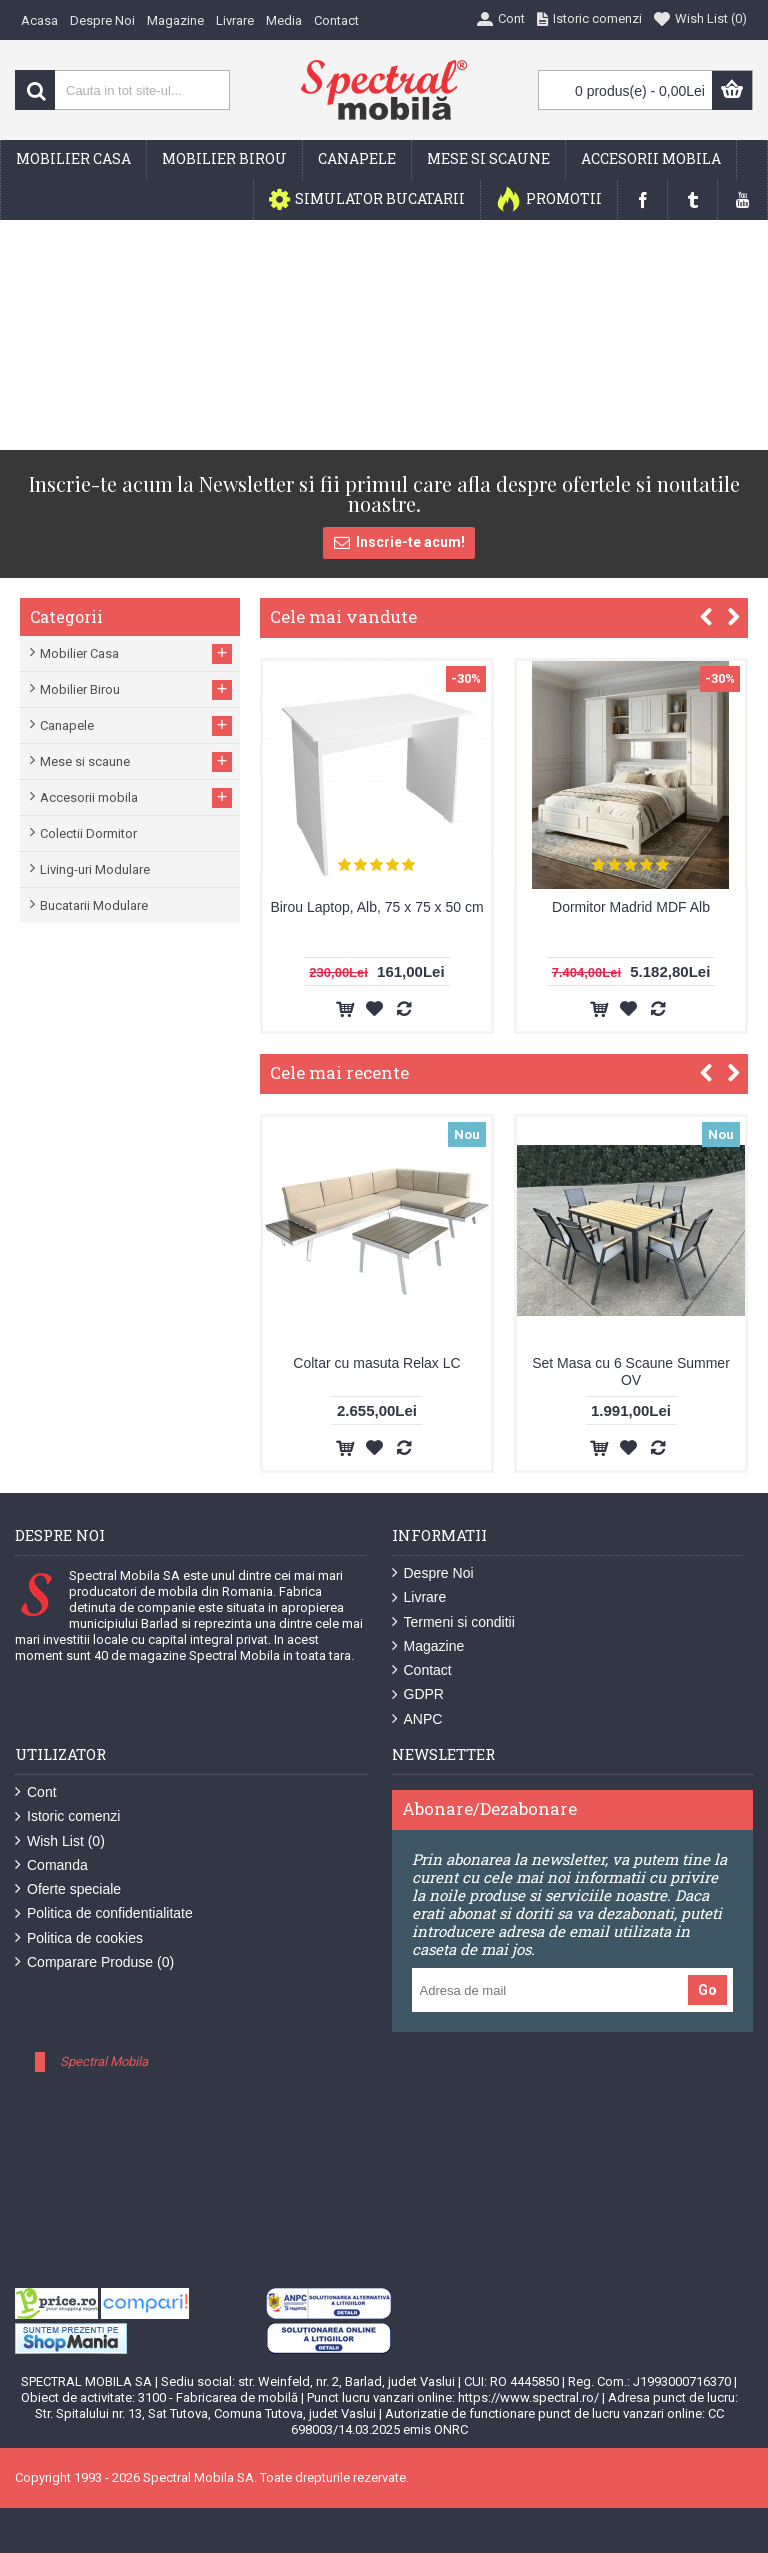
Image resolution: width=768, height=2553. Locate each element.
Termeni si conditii (453, 1622)
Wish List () (60, 1841)
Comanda (51, 1865)
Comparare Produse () (94, 1962)
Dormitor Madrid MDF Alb (631, 907)
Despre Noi (433, 1573)
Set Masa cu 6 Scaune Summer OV (631, 1371)
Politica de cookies (79, 1938)
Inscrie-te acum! (399, 543)
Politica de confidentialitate (104, 1913)
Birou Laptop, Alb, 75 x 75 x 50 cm (376, 907)
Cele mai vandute (343, 616)
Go (707, 1990)
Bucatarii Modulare (94, 905)
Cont (36, 1792)
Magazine (428, 1646)
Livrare (419, 1597)
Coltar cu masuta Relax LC (376, 1363)
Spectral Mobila (104, 2061)
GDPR (418, 1694)
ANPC (417, 1719)
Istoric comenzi (67, 1816)
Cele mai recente (339, 1072)
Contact (422, 1670)
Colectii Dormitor (88, 833)
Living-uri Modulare (95, 869)
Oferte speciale (68, 1889)
